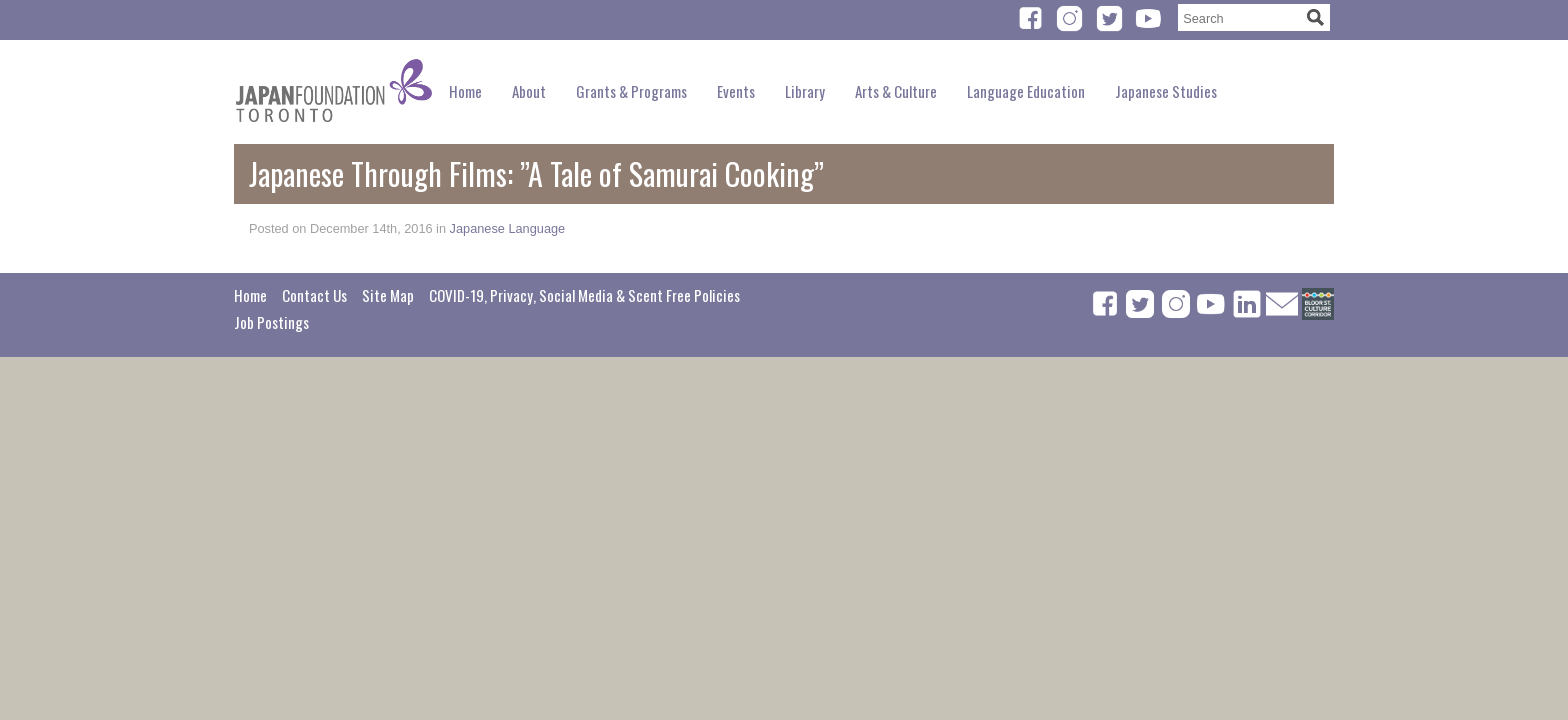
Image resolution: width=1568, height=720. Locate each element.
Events (736, 91)
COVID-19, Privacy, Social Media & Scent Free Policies (584, 295)
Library (805, 91)
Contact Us (314, 295)
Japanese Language (508, 228)
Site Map (388, 295)
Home (465, 91)
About (529, 91)
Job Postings (271, 322)
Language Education (1026, 91)
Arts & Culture (896, 91)
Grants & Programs (631, 91)
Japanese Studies (1166, 91)
